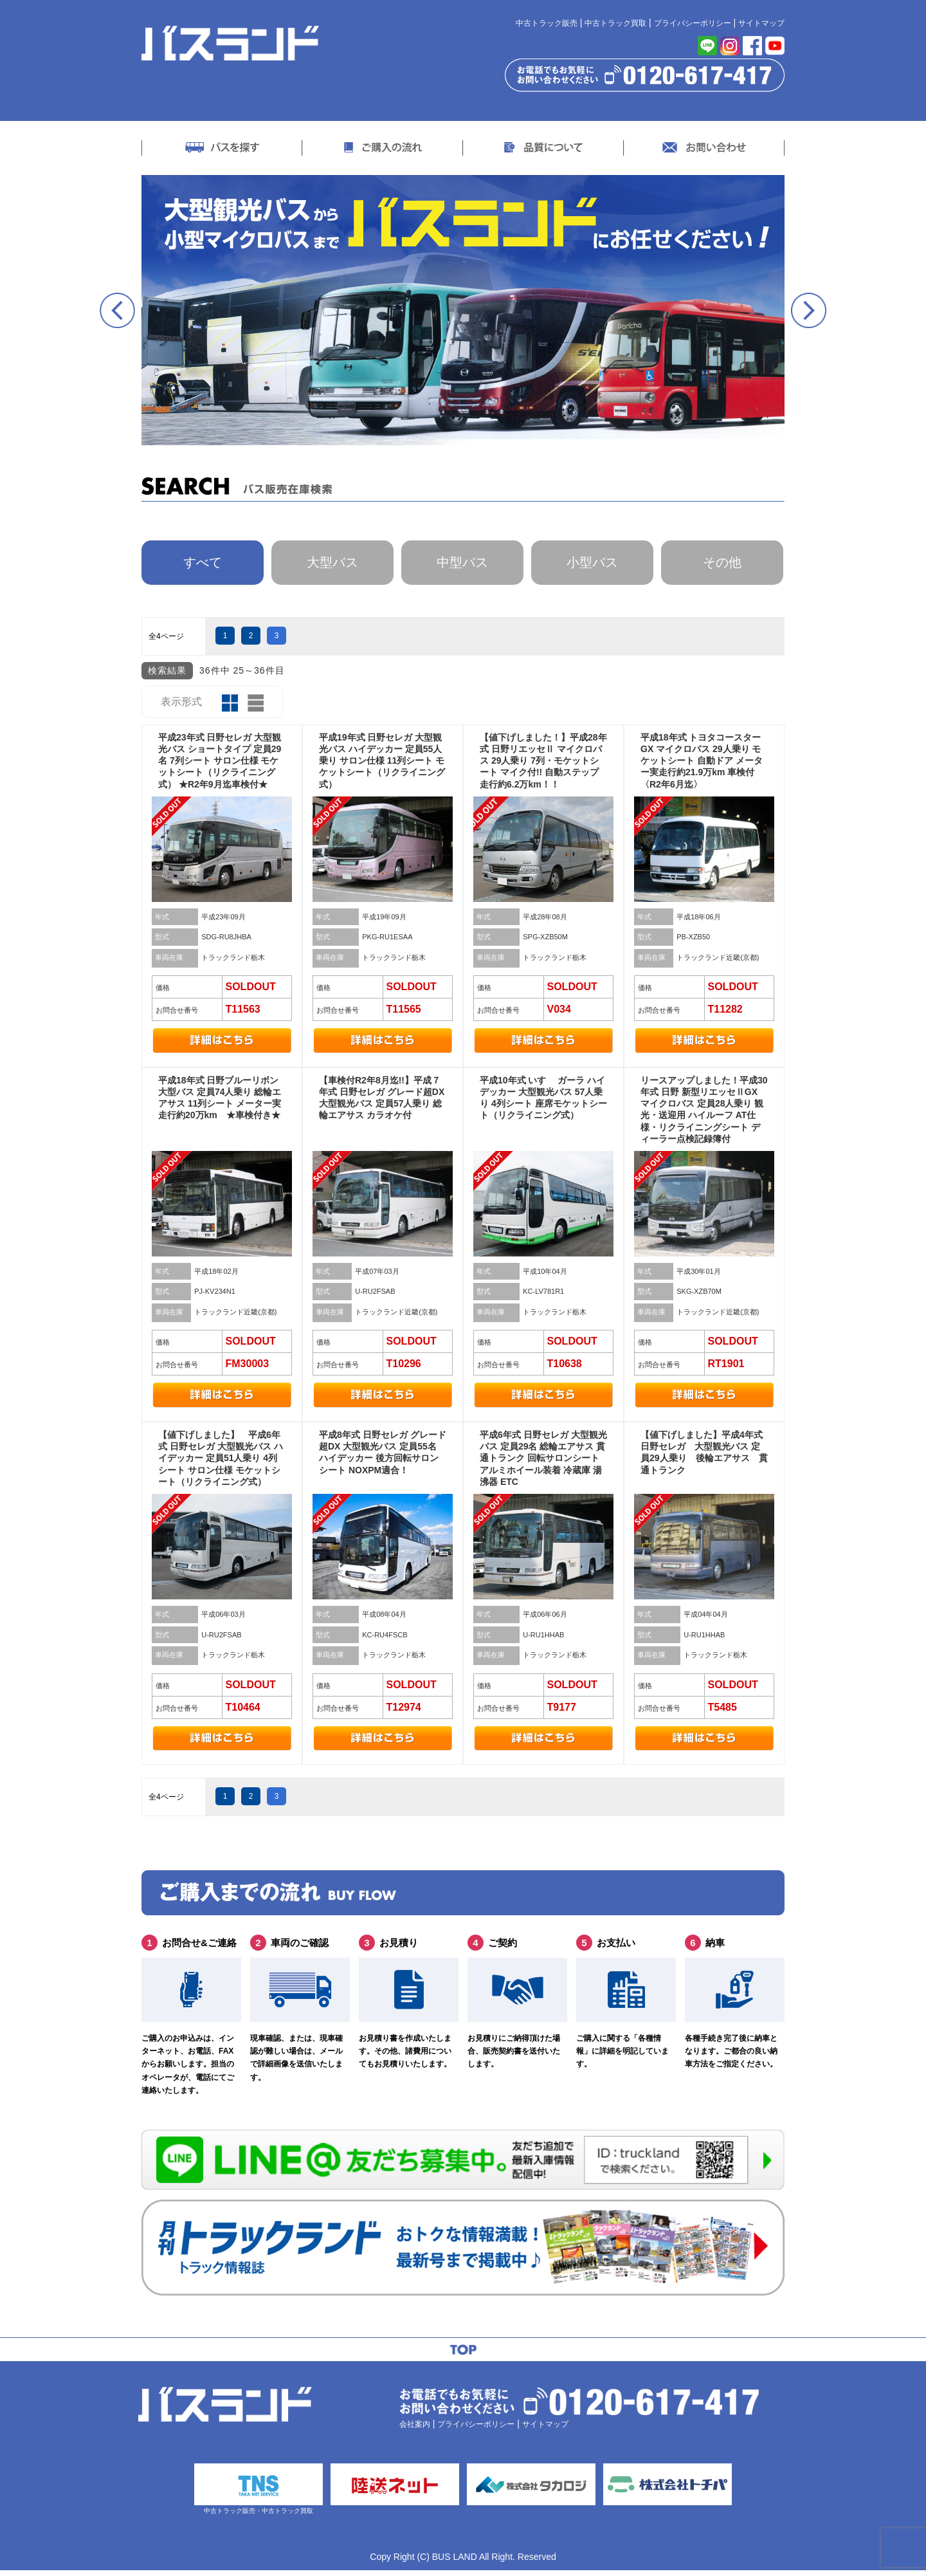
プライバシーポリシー (692, 23)
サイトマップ (761, 23)
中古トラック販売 (546, 23)
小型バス (592, 564)
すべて (203, 564)
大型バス (332, 564)
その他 (722, 564)
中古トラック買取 (615, 23)
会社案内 (414, 2426)
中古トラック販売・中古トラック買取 (250, 2494)
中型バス (462, 564)
